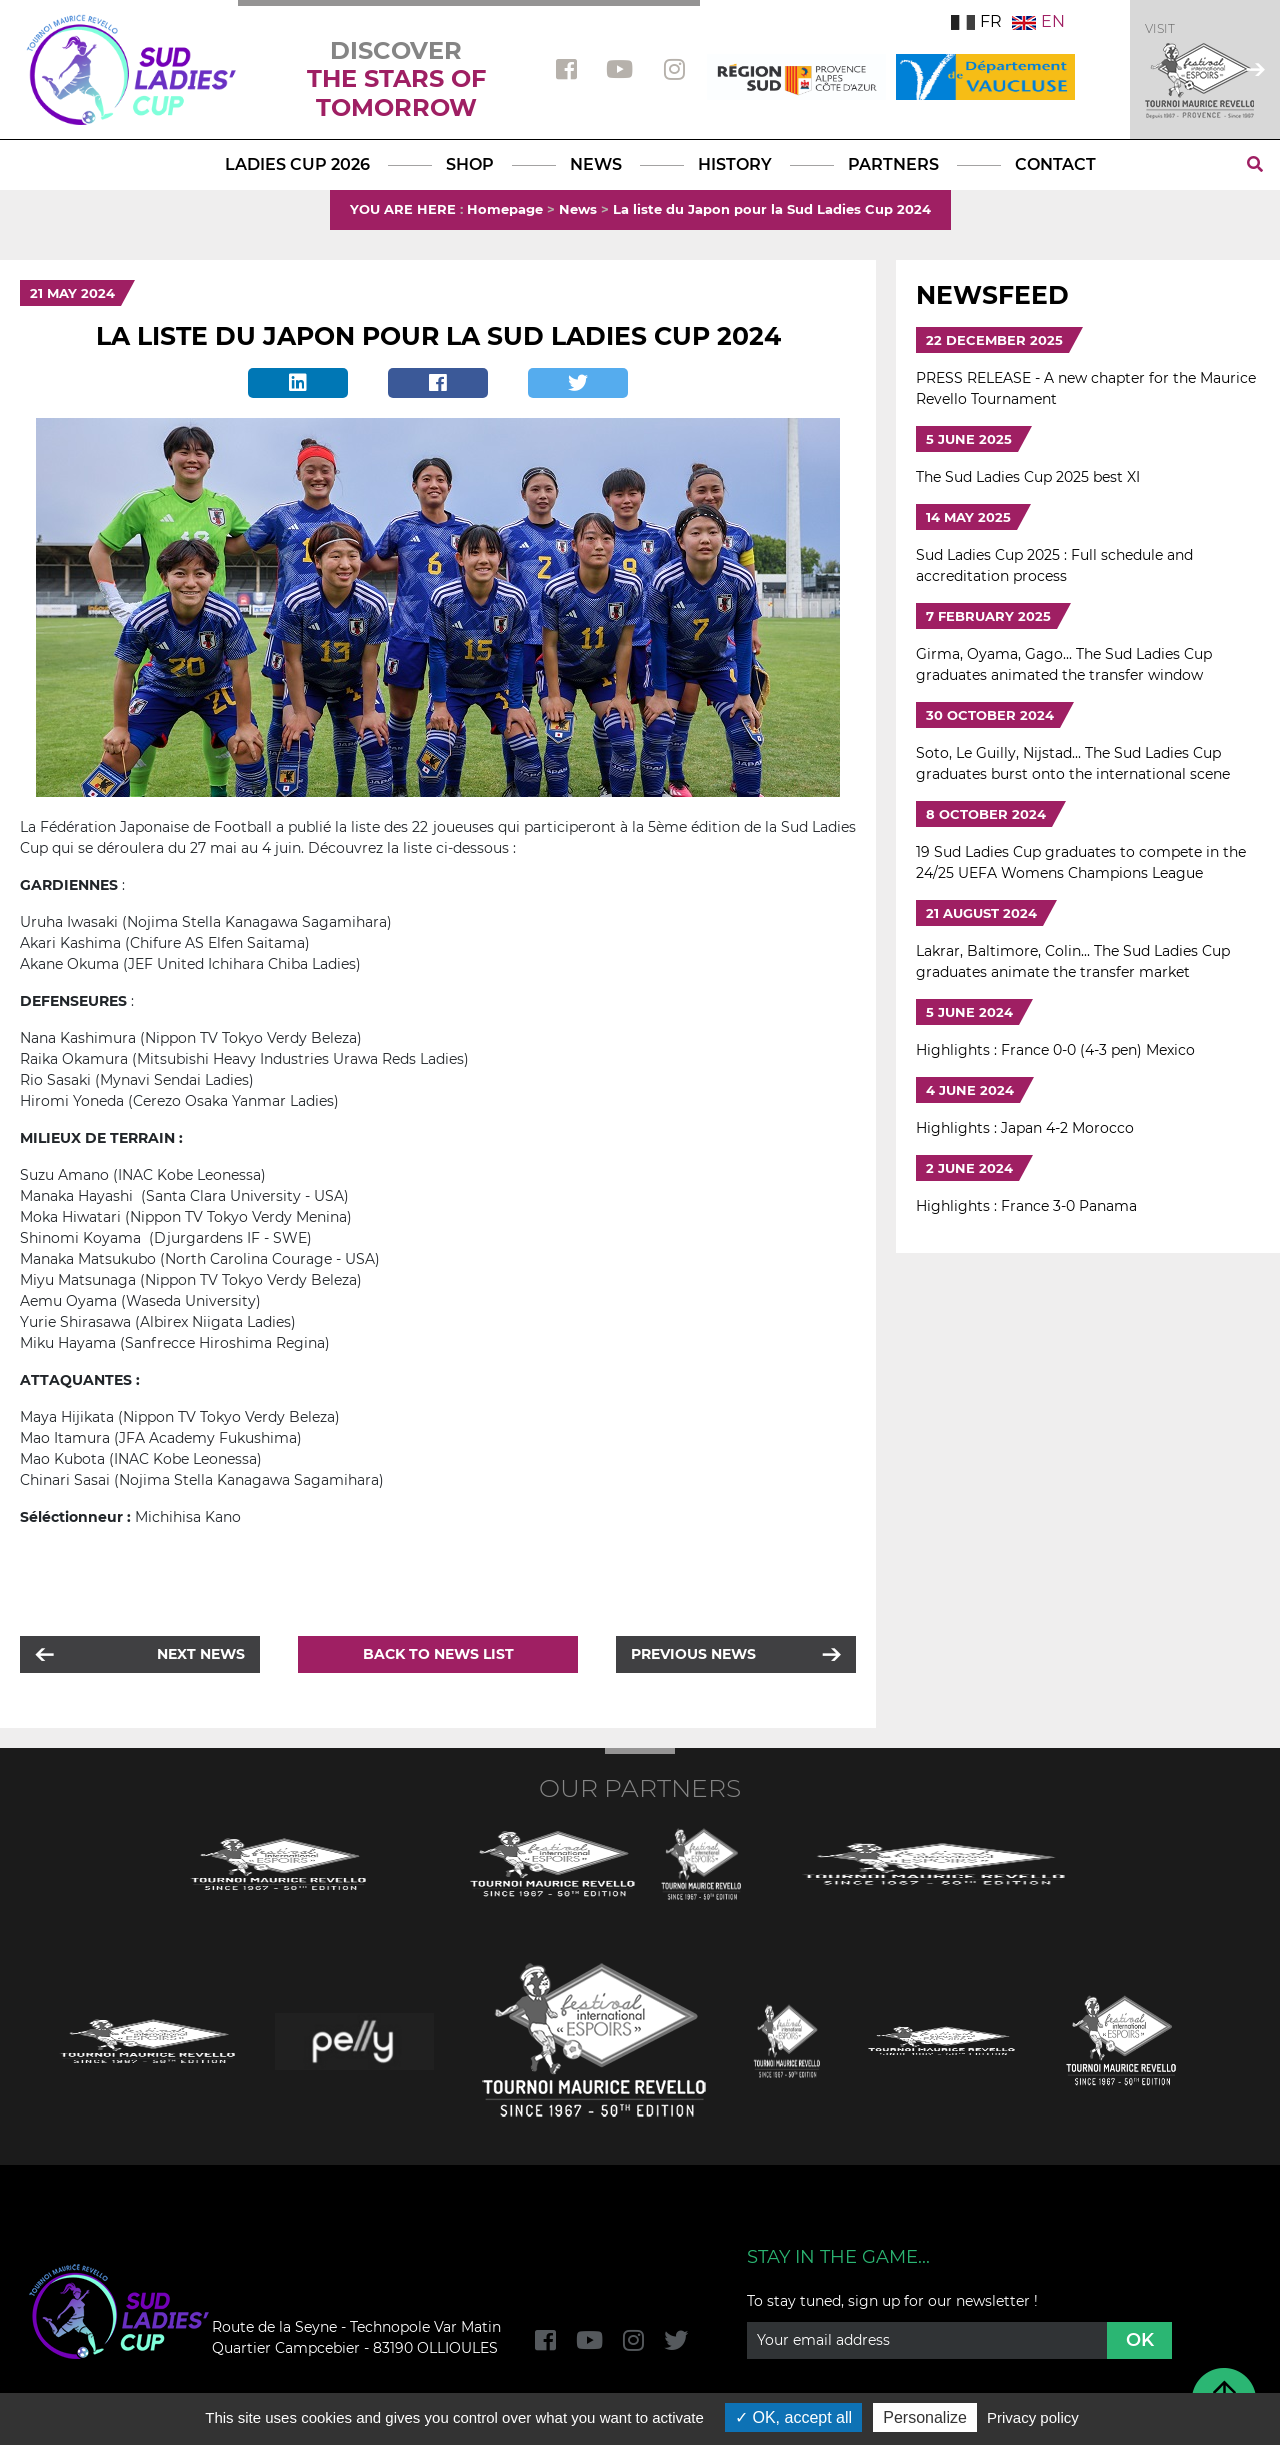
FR (976, 21)
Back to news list (438, 1654)
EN (1038, 21)
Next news (201, 1654)
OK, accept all (793, 2417)
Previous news (693, 1654)
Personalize (925, 2417)
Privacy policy (1033, 2417)
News (578, 209)
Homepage (505, 209)
